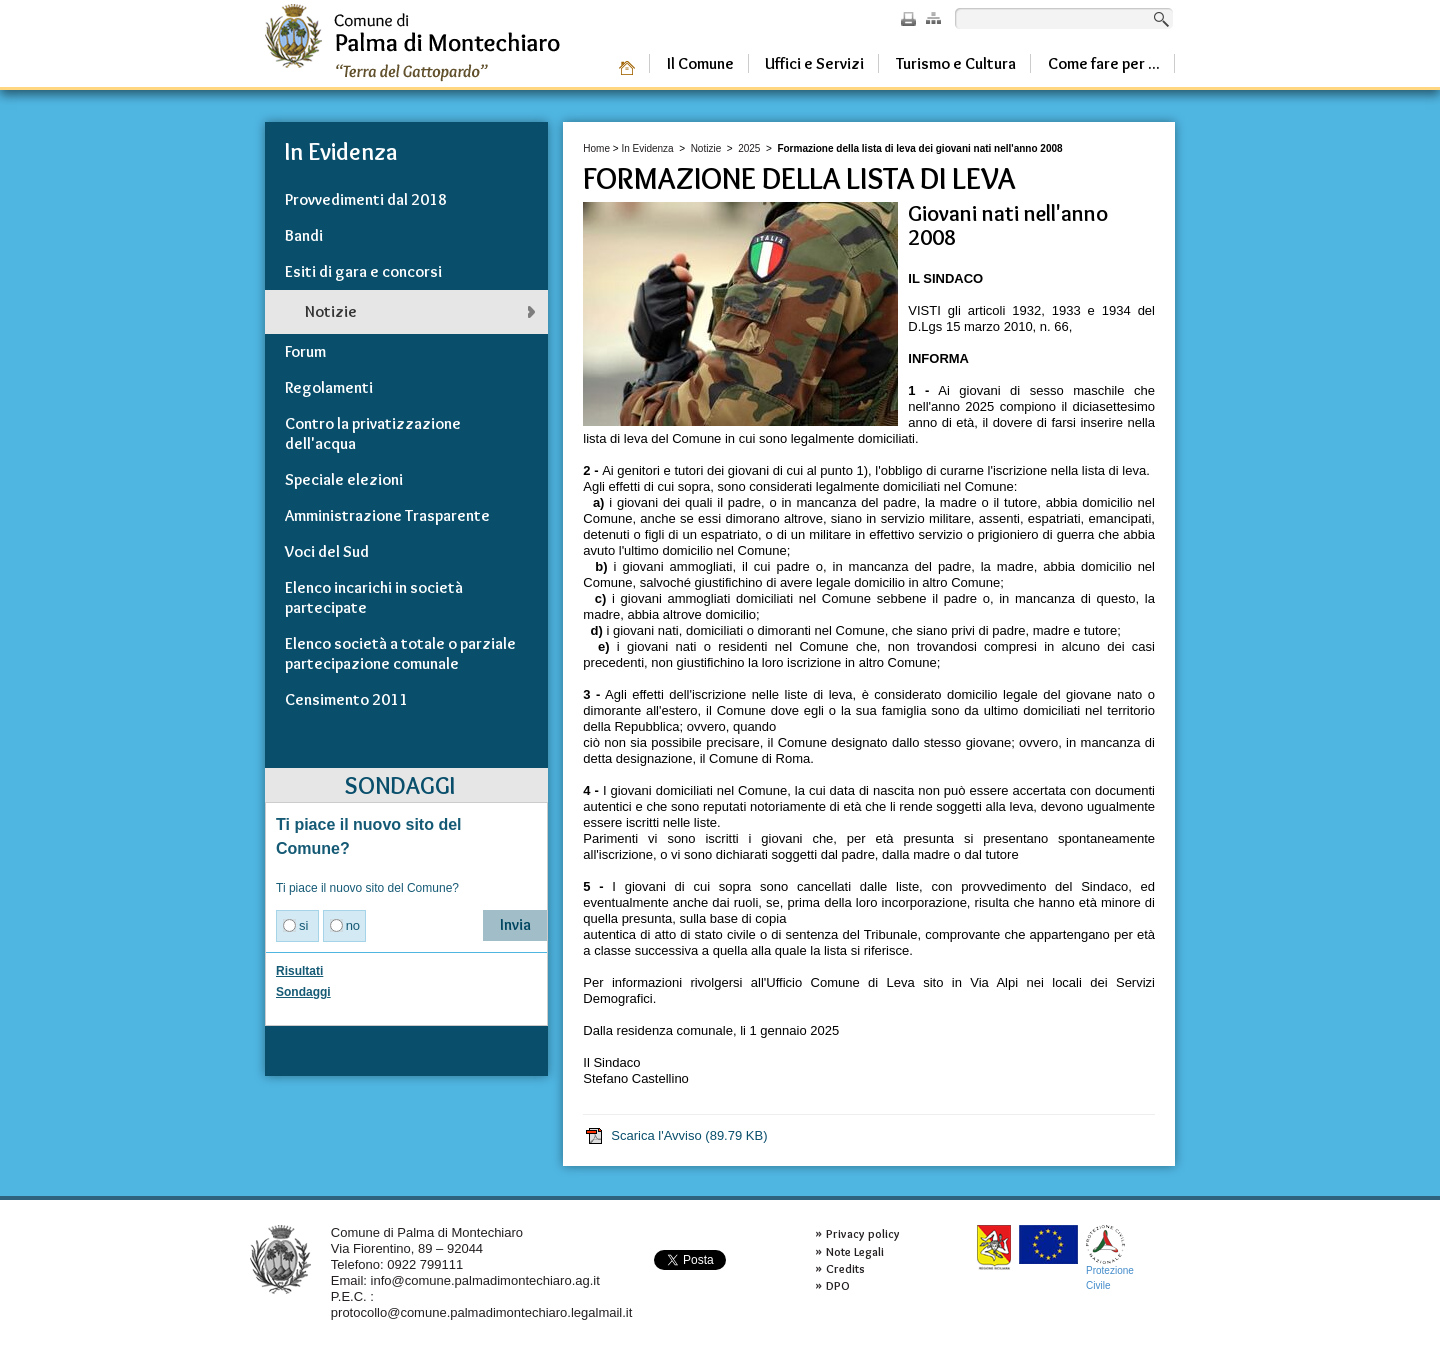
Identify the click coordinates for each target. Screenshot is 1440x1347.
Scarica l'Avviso (675, 1136)
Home (596, 148)
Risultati (299, 971)
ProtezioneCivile (1110, 1257)
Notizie (706, 148)
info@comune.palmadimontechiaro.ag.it (485, 1280)
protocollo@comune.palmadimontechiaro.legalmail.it (482, 1312)
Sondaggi (303, 992)
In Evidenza (647, 148)
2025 (749, 148)
